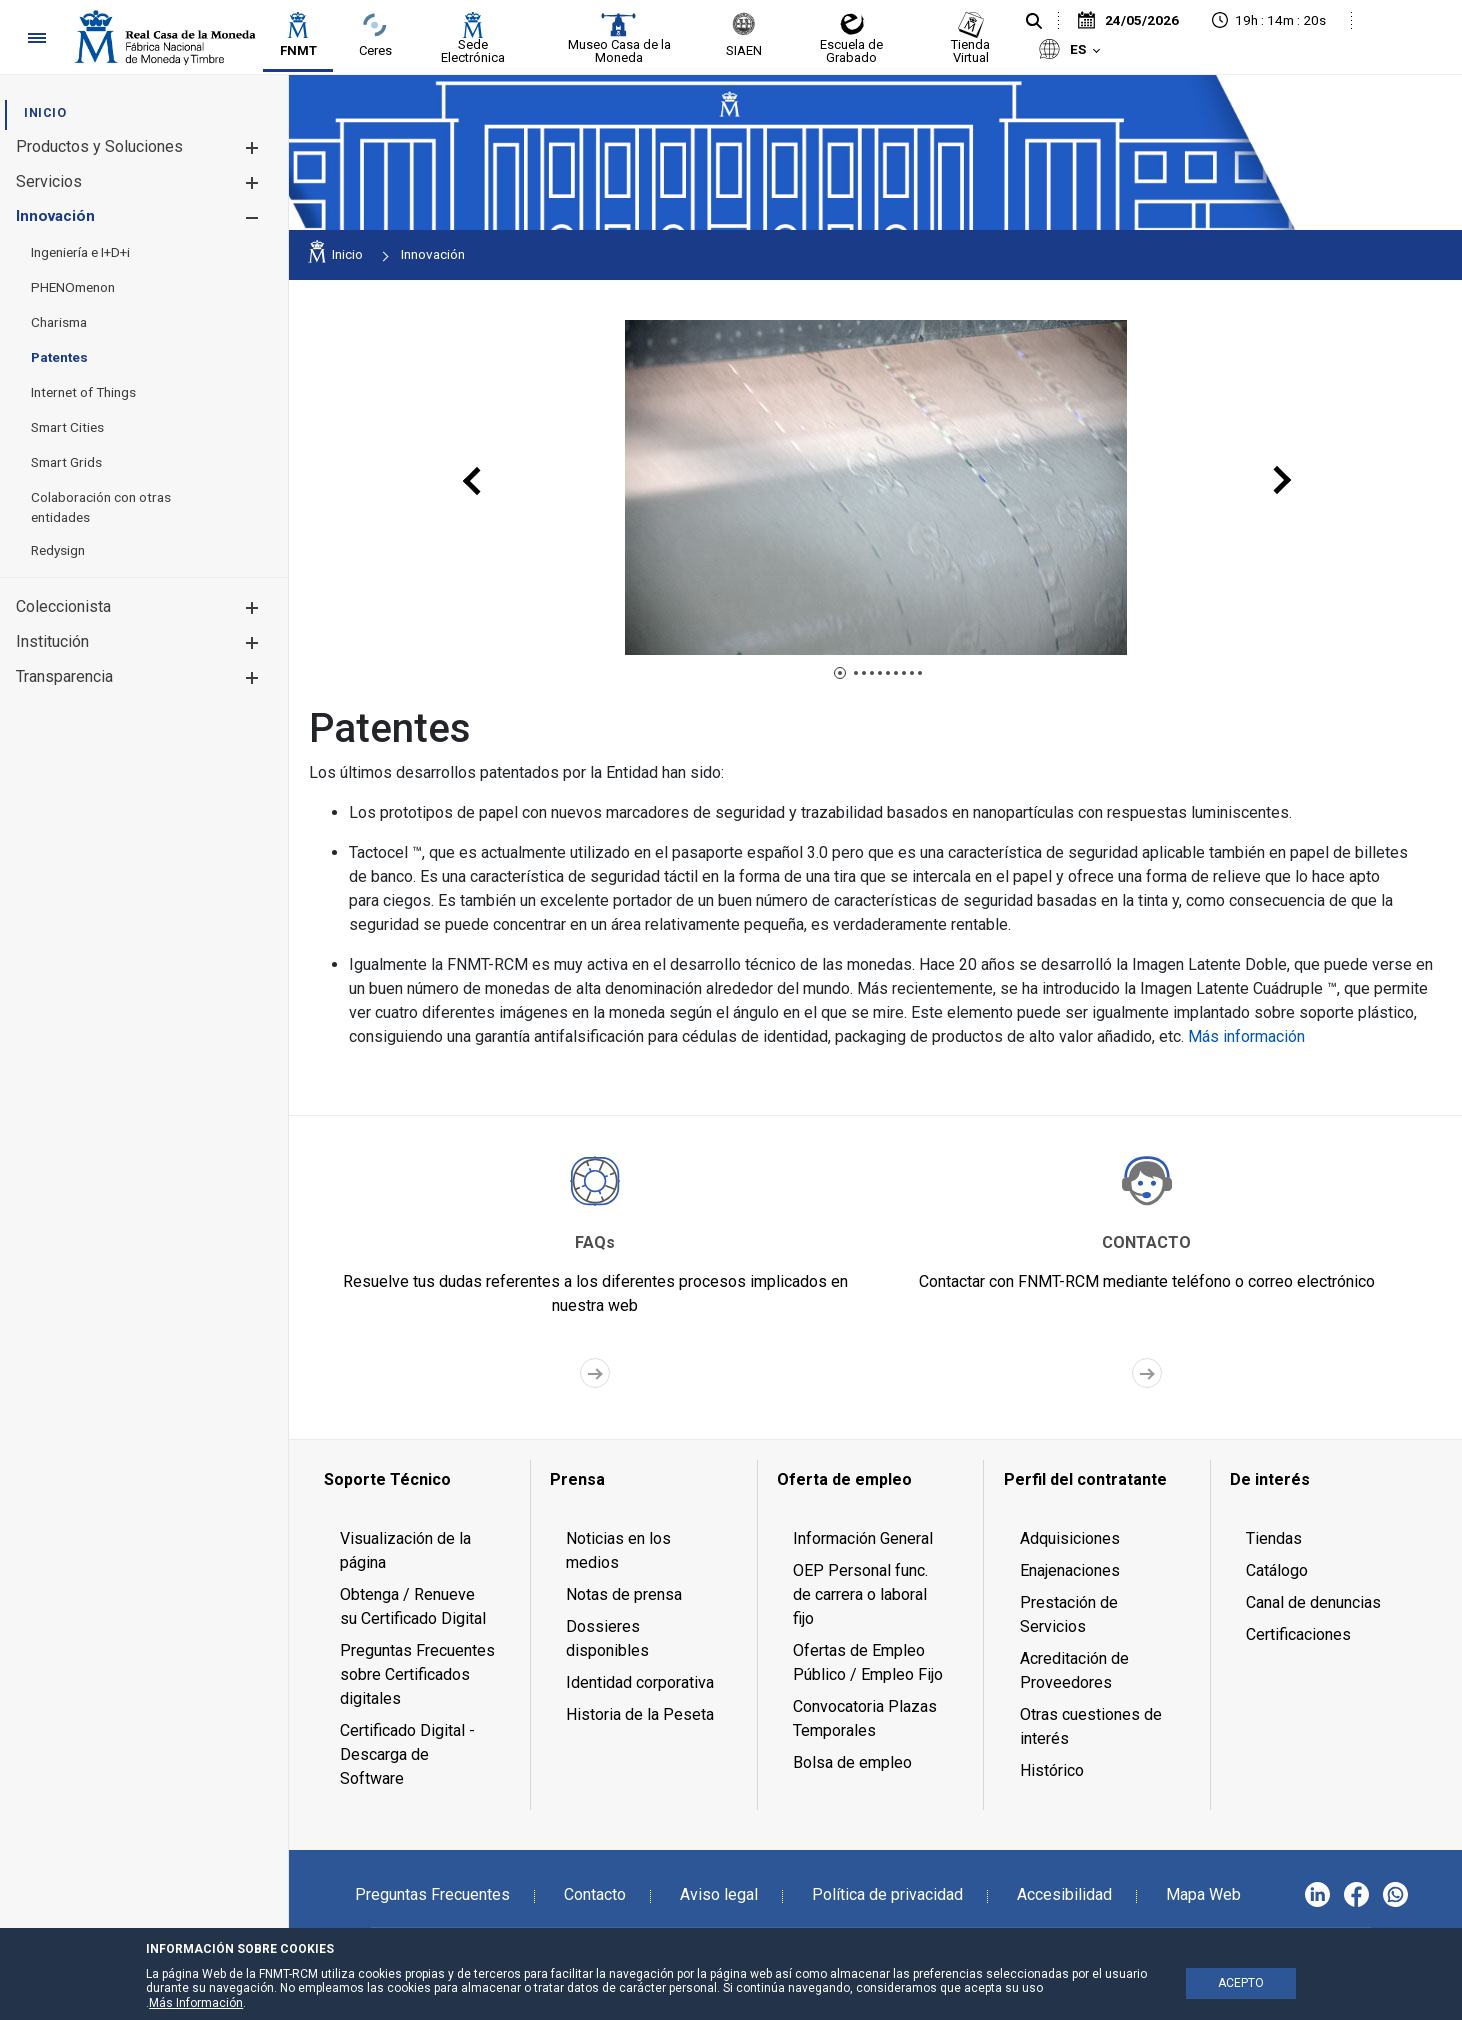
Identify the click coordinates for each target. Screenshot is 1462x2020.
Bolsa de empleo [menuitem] (852, 1762)
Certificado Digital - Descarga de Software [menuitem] (407, 1754)
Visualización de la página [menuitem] (405, 1550)
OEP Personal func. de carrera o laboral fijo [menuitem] (860, 1594)
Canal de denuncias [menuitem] (1313, 1602)
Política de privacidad (887, 1894)
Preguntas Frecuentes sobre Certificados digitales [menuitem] (417, 1674)
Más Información (196, 2003)
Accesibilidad (1064, 1894)
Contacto (595, 1894)
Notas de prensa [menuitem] (624, 1594)
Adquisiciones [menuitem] (1070, 1538)
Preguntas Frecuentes (432, 1894)
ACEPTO (1241, 1983)
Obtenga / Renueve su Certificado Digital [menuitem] (413, 1606)
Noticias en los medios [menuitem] (618, 1550)
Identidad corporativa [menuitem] (640, 1682)
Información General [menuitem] (863, 1538)
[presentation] (472, 480)
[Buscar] (1034, 22)
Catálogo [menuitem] (1277, 1570)
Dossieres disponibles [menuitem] (607, 1638)
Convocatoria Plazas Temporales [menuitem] (865, 1718)
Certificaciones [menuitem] (1298, 1634)
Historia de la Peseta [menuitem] (640, 1714)
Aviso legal (719, 1894)
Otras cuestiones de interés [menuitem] (1091, 1726)
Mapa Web (1203, 1894)
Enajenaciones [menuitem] (1070, 1570)
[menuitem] (45, 112)
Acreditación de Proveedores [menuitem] (1074, 1670)
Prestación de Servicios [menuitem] (1069, 1614)
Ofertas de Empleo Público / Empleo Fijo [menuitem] (868, 1662)
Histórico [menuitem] (1052, 1770)
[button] (251, 147)
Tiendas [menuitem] (1274, 1538)
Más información (1246, 1036)
